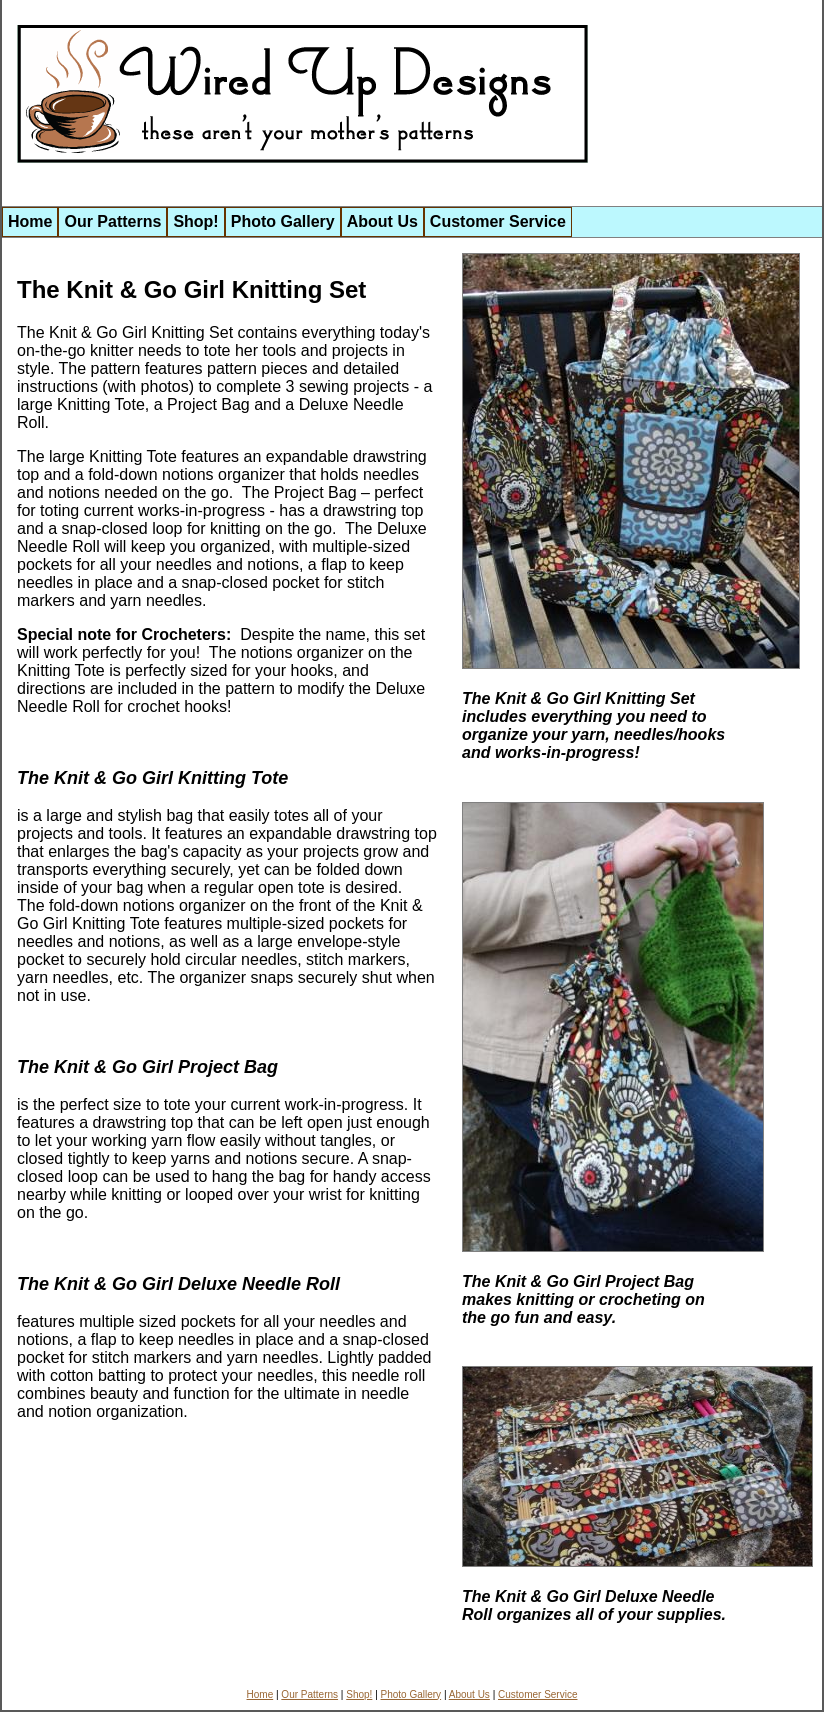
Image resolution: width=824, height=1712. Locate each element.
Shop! (195, 221)
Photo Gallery (283, 221)
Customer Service (498, 221)
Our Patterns (112, 221)
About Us (382, 221)
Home (30, 221)
